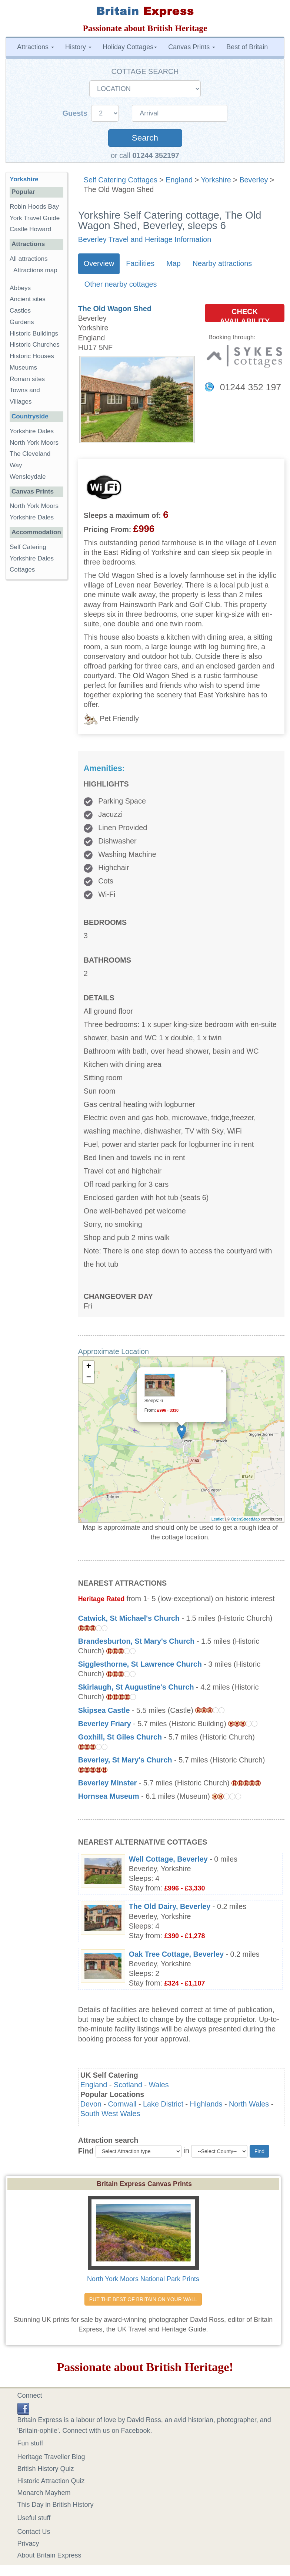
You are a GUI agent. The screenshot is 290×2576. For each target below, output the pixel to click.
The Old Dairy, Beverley (170, 1906)
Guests (76, 113)
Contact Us (33, 2531)
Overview (99, 263)
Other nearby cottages (120, 284)
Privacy (28, 2543)
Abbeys (20, 288)
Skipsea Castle (104, 1710)
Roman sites (27, 379)
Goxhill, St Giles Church (120, 1737)
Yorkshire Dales (32, 431)
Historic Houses (32, 356)
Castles (20, 310)
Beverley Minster (107, 1783)
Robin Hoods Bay (34, 206)
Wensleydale (28, 476)
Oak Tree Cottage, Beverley (176, 1954)
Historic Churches (35, 344)
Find (86, 2151)
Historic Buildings (34, 333)
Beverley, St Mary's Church (125, 1760)
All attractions (29, 258)
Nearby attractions (222, 263)
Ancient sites (28, 299)
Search (145, 137)
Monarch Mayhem (44, 2492)
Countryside (30, 416)
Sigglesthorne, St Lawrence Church (140, 1664)
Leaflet (217, 1519)
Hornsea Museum (108, 1796)
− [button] (88, 1377)
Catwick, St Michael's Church (129, 1618)
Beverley (253, 180)
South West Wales (110, 2113)
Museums (23, 367)
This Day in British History (55, 2504)
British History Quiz (45, 2468)
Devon (90, 2104)
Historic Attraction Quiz (51, 2481)
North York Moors (34, 442)
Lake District (163, 2104)
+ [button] (88, 1366)
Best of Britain (247, 47)
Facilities (140, 263)
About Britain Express (49, 2555)
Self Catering (28, 546)
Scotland (128, 2085)
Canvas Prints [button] (191, 47)
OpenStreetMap (245, 1519)
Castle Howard (30, 229)
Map (173, 263)
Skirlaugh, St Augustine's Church (136, 1687)
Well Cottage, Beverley (168, 1859)
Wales (159, 2085)
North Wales (249, 2104)
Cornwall (122, 2104)
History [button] (78, 47)
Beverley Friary (104, 1724)
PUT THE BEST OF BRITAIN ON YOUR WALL (143, 2299)
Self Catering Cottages (120, 180)
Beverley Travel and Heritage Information (144, 239)
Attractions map (35, 270)
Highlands (206, 2104)
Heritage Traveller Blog (51, 2457)
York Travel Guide (35, 218)
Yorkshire (216, 180)
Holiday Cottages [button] (130, 47)
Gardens (22, 322)
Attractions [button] (35, 47)
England (179, 180)
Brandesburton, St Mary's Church (136, 1641)
